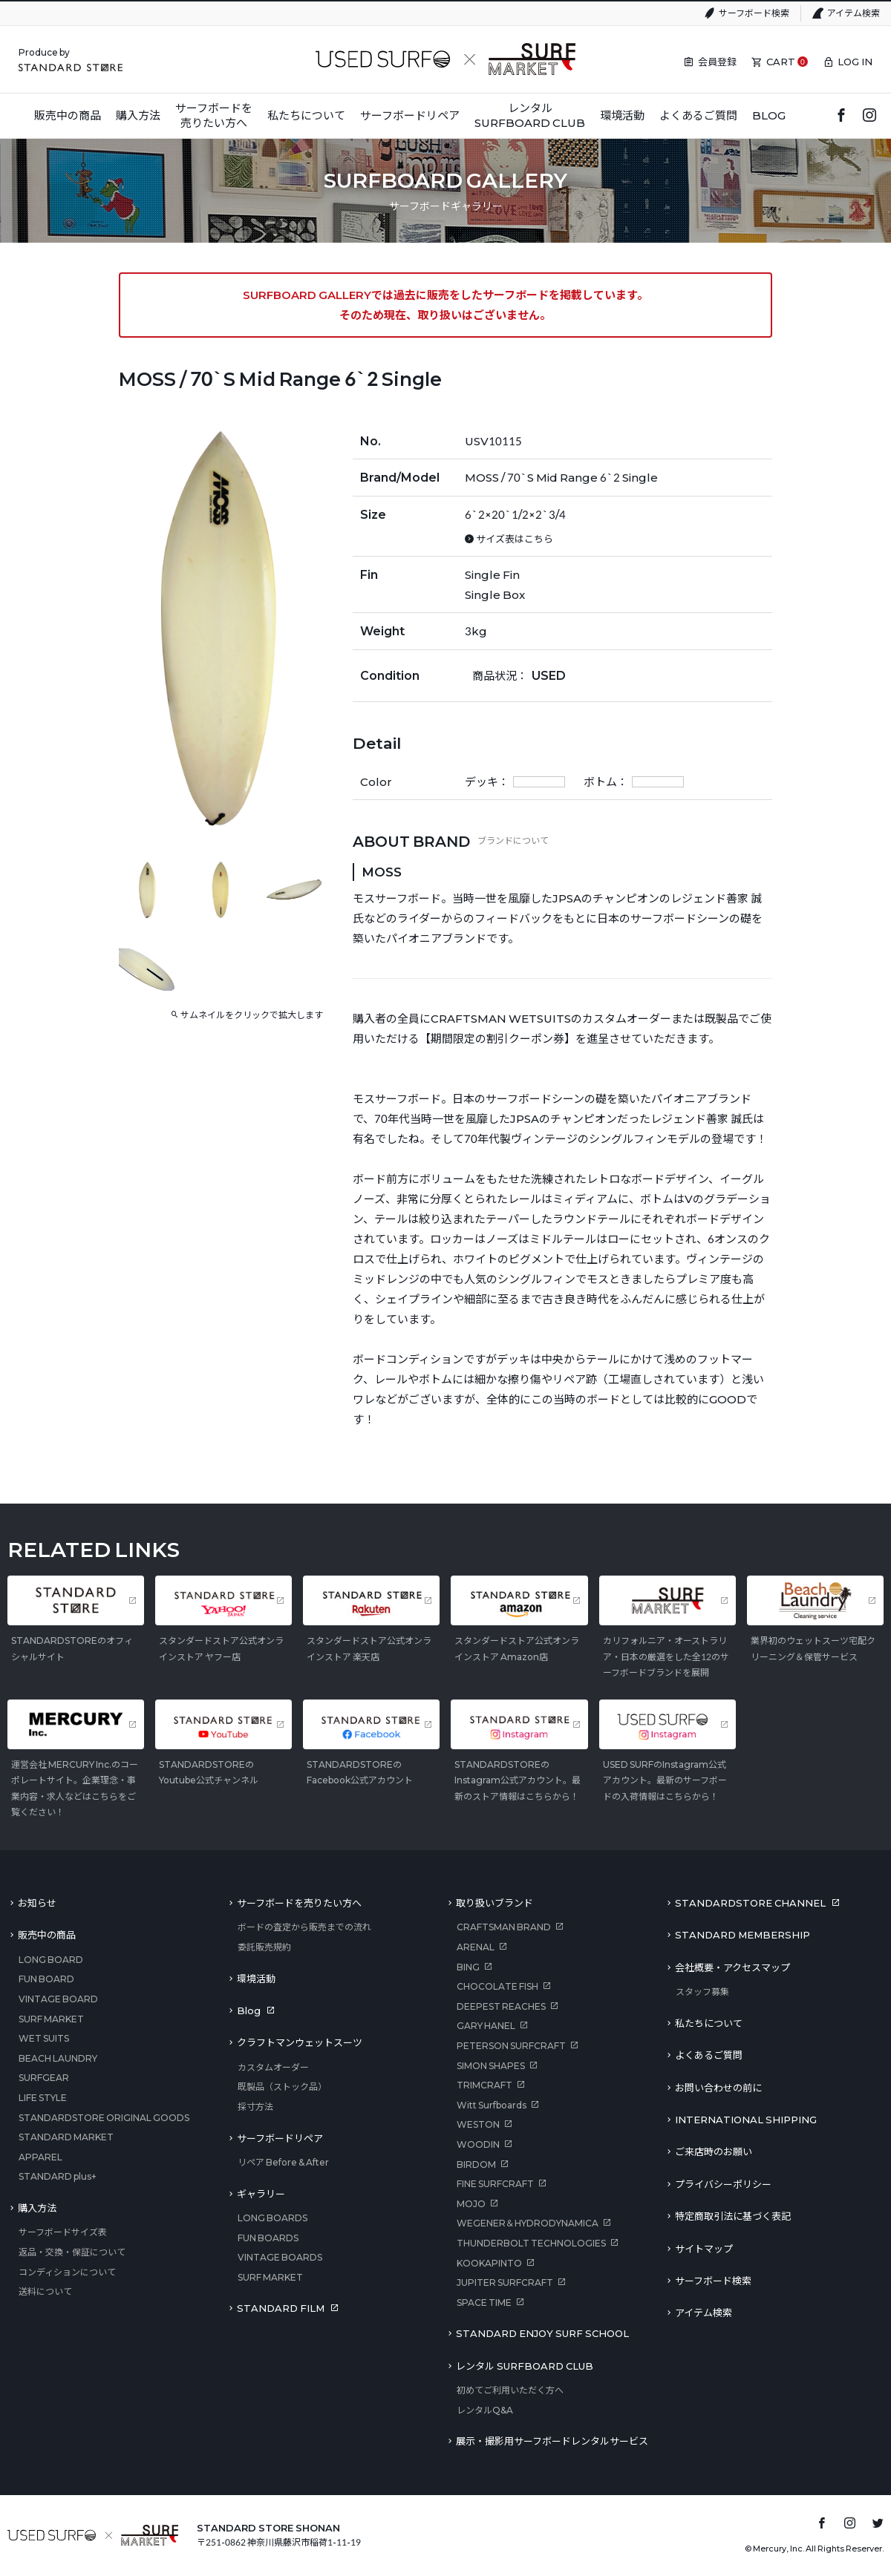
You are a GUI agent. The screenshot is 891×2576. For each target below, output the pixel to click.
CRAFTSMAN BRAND (504, 1927)
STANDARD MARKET (66, 2137)
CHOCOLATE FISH (497, 1986)
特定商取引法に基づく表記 (733, 2216)
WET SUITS (44, 2038)
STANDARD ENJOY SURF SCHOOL (542, 2333)
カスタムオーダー (273, 2067)
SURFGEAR (44, 2077)
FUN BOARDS (268, 2238)
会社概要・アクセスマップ (732, 1967)
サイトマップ (704, 2249)
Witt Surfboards (491, 2105)
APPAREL (40, 2157)
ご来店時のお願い (713, 2151)
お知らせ (37, 1903)
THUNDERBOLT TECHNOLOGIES (531, 2243)
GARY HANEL (486, 2025)
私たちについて (708, 2023)
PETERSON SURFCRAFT (511, 2045)
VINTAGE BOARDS (280, 2257)
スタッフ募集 (702, 1991)
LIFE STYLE (43, 2097)
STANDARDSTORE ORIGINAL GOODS (104, 2117)
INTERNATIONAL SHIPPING (746, 2120)
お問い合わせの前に (718, 2088)
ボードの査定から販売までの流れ (304, 1927)
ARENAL (476, 1947)
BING (468, 1967)
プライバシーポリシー (723, 2184)
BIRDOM (476, 2164)
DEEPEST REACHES (501, 2006)
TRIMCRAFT (484, 2085)
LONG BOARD (51, 1959)
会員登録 (717, 62)
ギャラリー (261, 2194)
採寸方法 (255, 2106)
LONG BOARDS (272, 2217)
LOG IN (855, 62)
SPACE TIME (484, 2302)
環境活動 (256, 1979)
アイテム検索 (853, 13)
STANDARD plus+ (58, 2176)
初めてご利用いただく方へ (510, 2390)
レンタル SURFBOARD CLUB (524, 2366)
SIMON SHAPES (491, 2065)
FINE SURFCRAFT (495, 2183)
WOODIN (478, 2144)
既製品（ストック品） (282, 2086)
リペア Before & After (283, 2162)
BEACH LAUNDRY (58, 2058)
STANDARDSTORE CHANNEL (750, 1903)
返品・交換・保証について (72, 2252)
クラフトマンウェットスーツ (299, 2042)
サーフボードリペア (280, 2138)
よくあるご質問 (708, 2055)
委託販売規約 (264, 1947)
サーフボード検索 (754, 13)
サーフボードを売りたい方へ (299, 1903)
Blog (249, 2010)
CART (780, 62)
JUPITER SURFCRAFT (505, 2282)
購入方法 (37, 2208)
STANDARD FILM (280, 2308)
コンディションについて (67, 2272)
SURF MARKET (51, 2019)
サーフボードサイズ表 (63, 2232)
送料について (45, 2291)
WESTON (478, 2124)
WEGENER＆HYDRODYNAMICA (527, 2223)
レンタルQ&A (485, 2410)
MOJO (471, 2203)
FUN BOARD (46, 1979)
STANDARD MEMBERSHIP (742, 1935)
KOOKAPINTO (489, 2263)
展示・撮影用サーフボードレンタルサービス (552, 2441)
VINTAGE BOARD (58, 1999)
